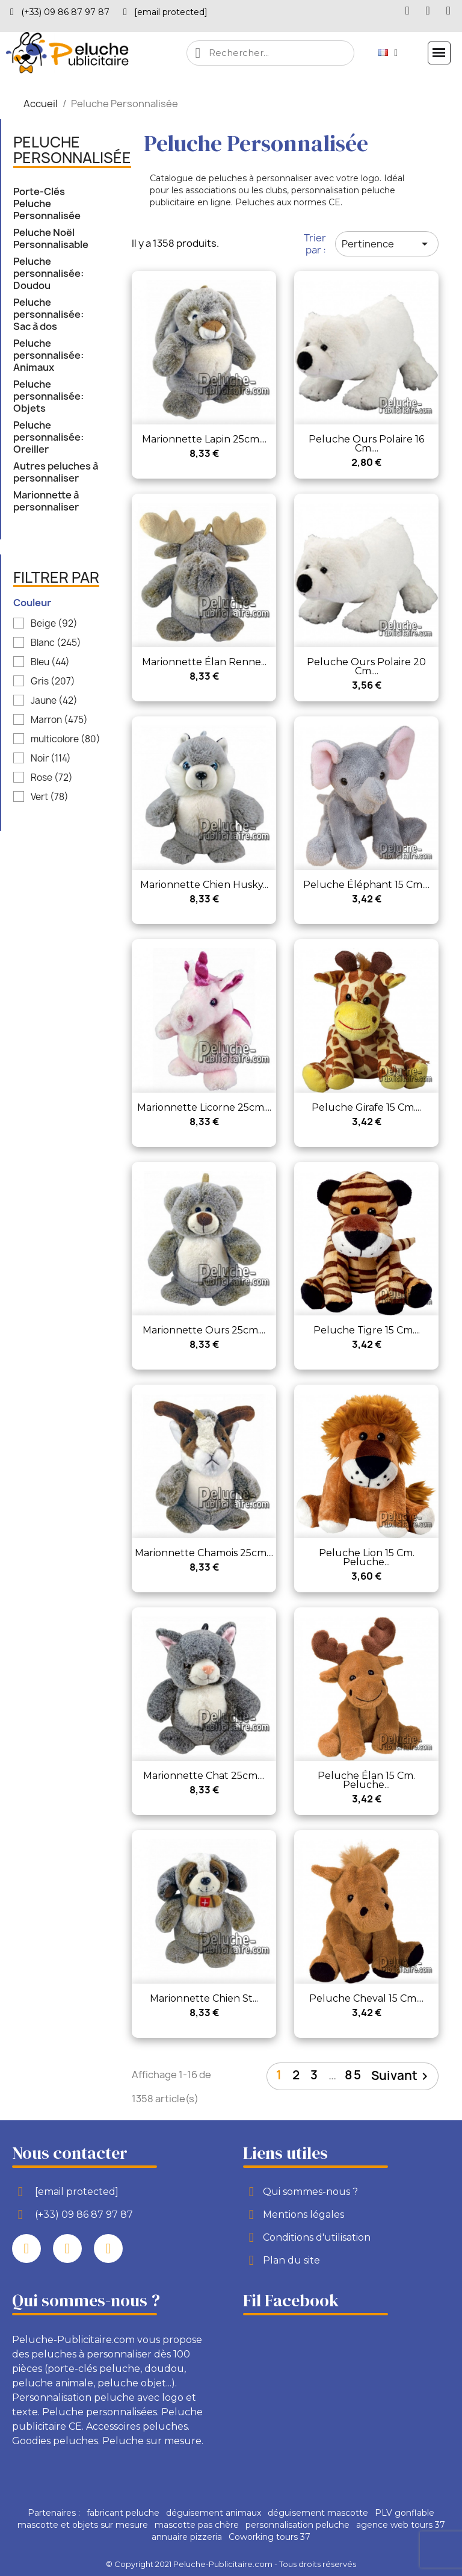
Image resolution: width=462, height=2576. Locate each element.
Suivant (401, 2076)
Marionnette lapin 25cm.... (204, 439)
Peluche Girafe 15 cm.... (366, 1107)
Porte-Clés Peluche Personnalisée (47, 203)
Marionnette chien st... (204, 1998)
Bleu (50, 662)
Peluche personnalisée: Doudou (48, 273)
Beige (54, 624)
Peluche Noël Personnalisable (50, 238)
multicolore (65, 739)
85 (353, 2075)
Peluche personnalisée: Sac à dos (48, 314)
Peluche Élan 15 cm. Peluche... (366, 1780)
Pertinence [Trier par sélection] (387, 244)
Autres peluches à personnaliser (55, 472)
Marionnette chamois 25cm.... (204, 1553)
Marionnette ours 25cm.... (204, 1330)
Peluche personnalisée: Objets (48, 396)
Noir (51, 759)
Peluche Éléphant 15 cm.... (366, 884)
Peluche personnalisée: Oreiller (48, 437)
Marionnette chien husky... (204, 884)
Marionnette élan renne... (204, 662)
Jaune (54, 701)
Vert (50, 797)
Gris (53, 681)
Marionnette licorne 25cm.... (204, 1107)
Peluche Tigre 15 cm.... (366, 1330)
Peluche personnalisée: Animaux (48, 355)
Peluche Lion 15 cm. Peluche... (366, 1557)
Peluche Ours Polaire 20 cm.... (366, 666)
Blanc (56, 643)
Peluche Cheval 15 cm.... (366, 1998)
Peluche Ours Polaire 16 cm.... (366, 443)
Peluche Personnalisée (72, 151)
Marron (59, 720)
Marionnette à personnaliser (46, 501)
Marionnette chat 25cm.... (204, 1775)
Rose (52, 778)
